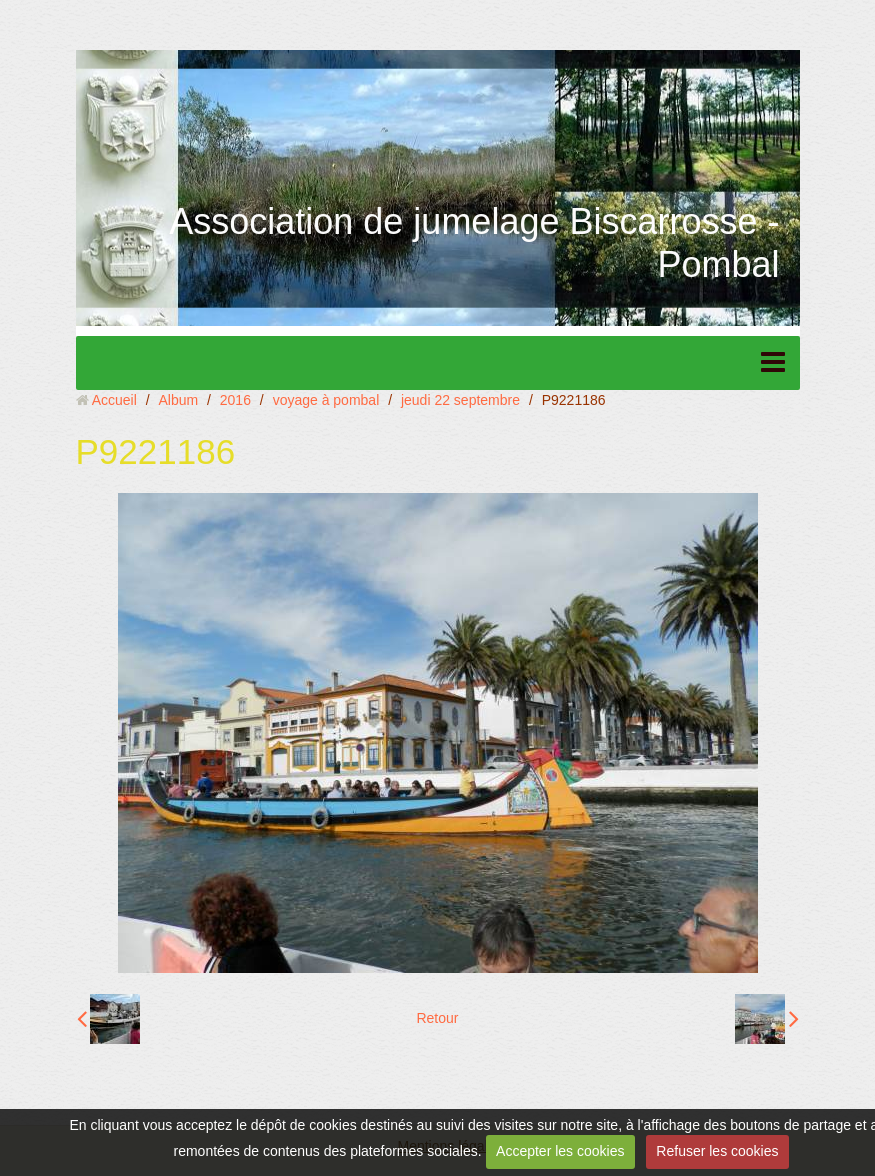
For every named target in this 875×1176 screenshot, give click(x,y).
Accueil (114, 400)
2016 (235, 400)
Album (178, 400)
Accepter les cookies (560, 1151)
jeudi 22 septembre (460, 400)
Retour (437, 1018)
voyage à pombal (326, 400)
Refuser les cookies (717, 1151)
